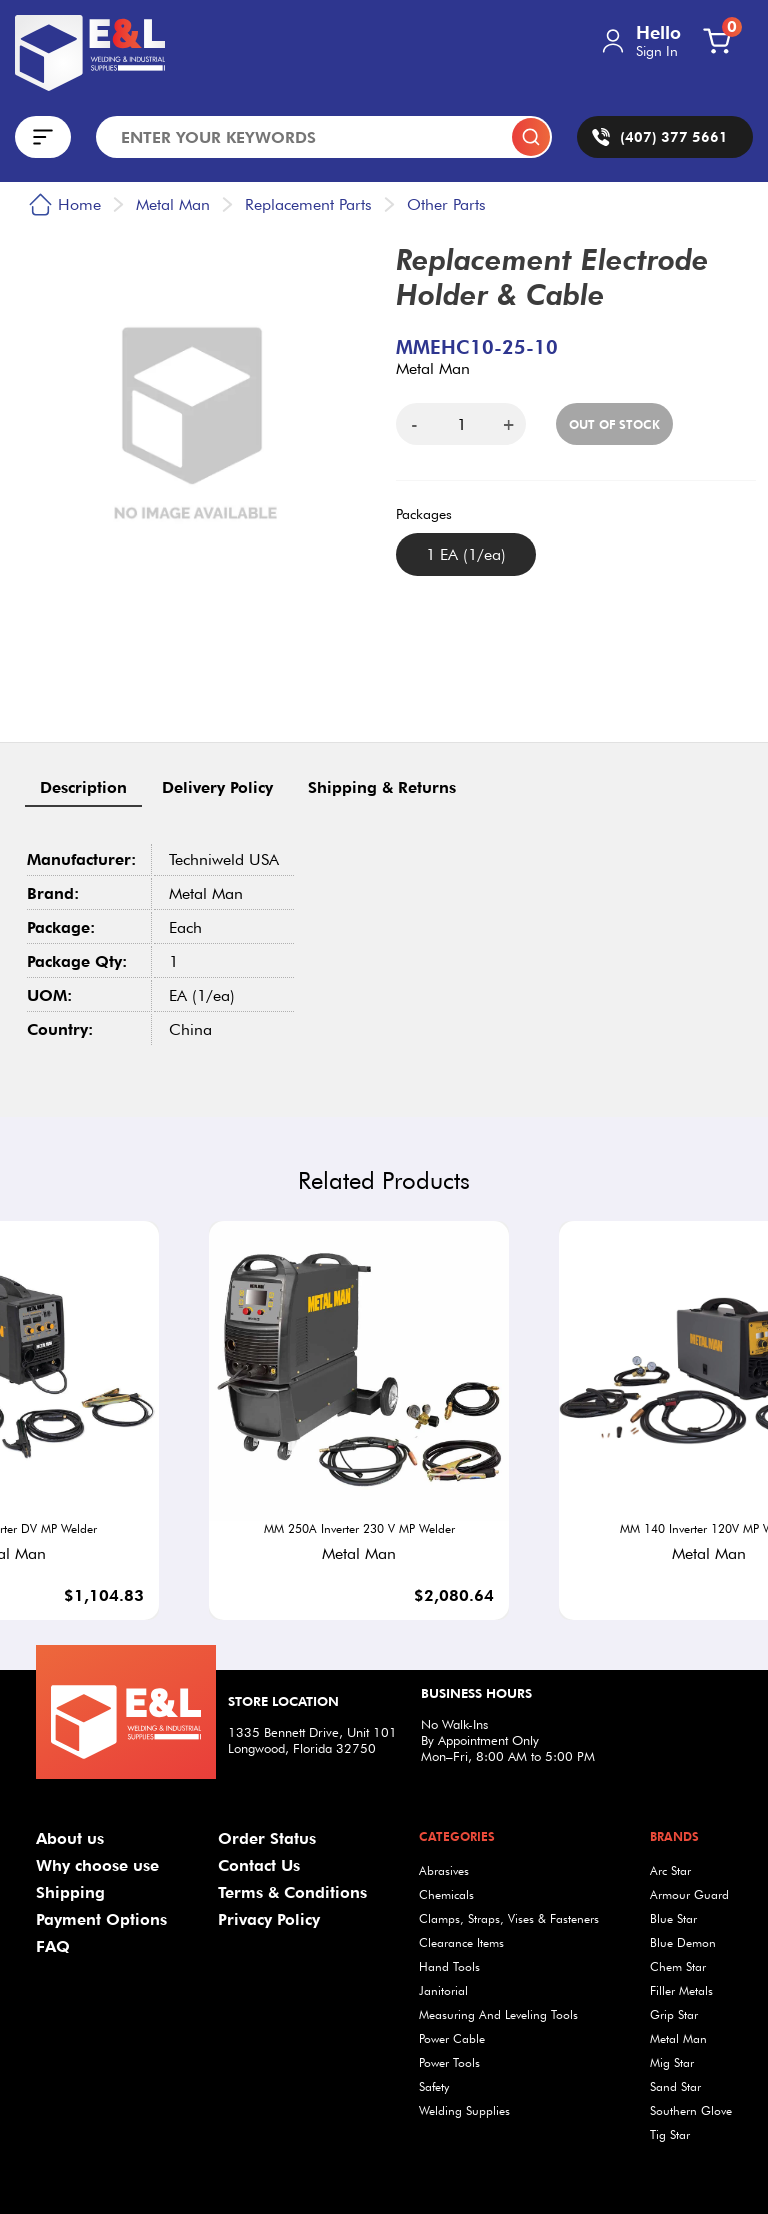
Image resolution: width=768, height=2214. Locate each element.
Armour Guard (689, 1894)
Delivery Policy (217, 787)
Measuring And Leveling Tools (498, 2014)
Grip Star (674, 2014)
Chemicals (446, 1894)
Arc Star (670, 1870)
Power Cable (452, 2038)
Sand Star (675, 2086)
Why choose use (97, 1865)
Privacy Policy (269, 1919)
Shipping (70, 1892)
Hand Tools (449, 1966)
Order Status (267, 1838)
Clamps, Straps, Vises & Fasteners (509, 1918)
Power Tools (449, 2062)
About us (70, 1838)
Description (83, 787)
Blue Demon (683, 1942)
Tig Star (670, 2134)
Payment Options (101, 1919)
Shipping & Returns (382, 787)
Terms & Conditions (292, 1892)
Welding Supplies (464, 2110)
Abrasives (444, 1870)
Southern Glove (691, 2110)
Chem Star (678, 1966)
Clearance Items (461, 1942)
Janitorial (443, 1990)
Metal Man (678, 2038)
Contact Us (259, 1865)
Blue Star (673, 1918)
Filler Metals (681, 1990)
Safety (434, 2086)
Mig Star (672, 2062)
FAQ (53, 1946)
